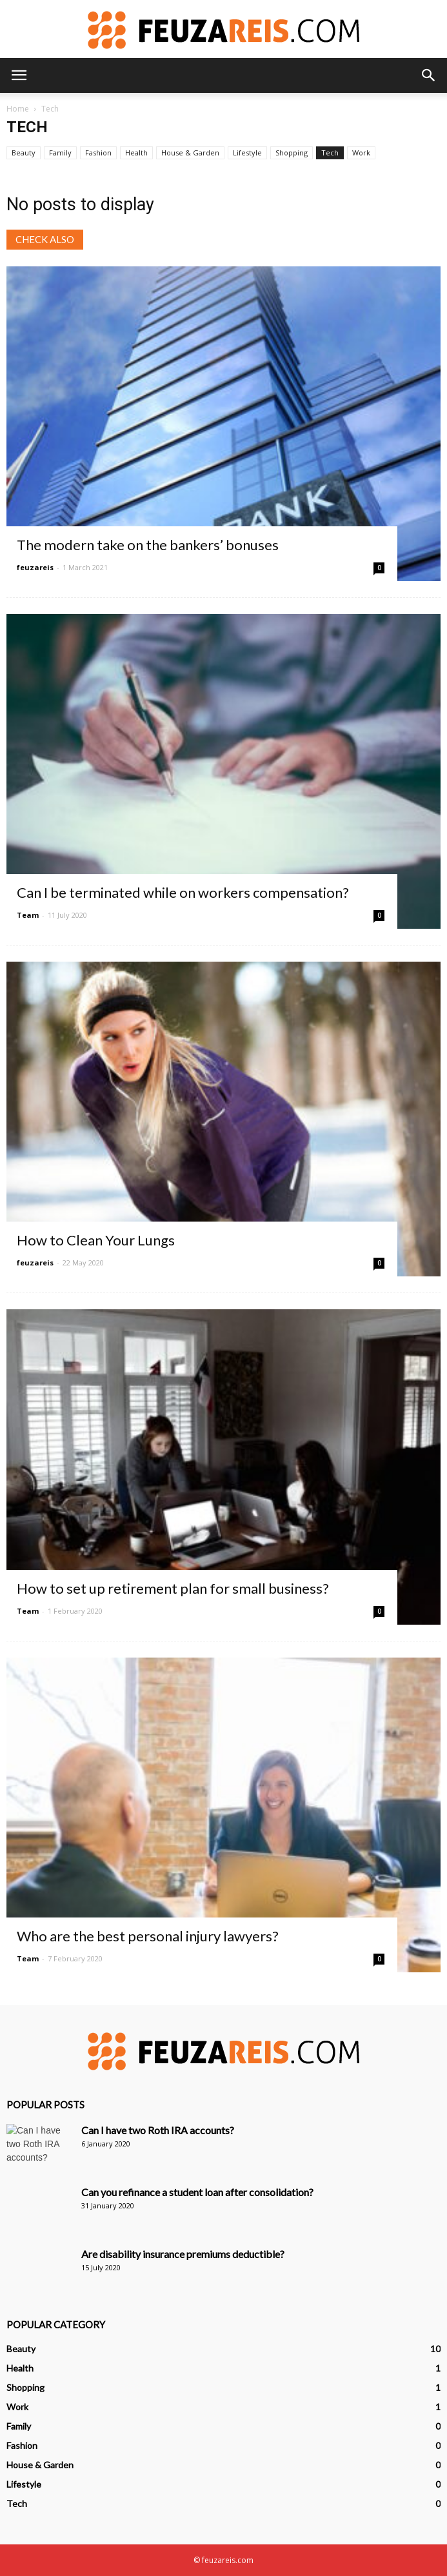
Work (361, 152)
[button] (429, 75)
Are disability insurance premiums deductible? (182, 2254)
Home (17, 108)
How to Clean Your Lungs (96, 1240)
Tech (330, 152)
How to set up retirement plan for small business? (173, 1588)
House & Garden (190, 152)
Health (136, 152)
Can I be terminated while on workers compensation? (183, 892)
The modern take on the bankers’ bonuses (148, 544)
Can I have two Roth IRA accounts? (157, 2130)
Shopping (291, 152)
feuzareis (35, 567)
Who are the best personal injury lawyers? (148, 1936)
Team (28, 915)
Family (60, 152)
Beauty (23, 152)
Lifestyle (247, 152)
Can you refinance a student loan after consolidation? (197, 2192)
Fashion (98, 152)
